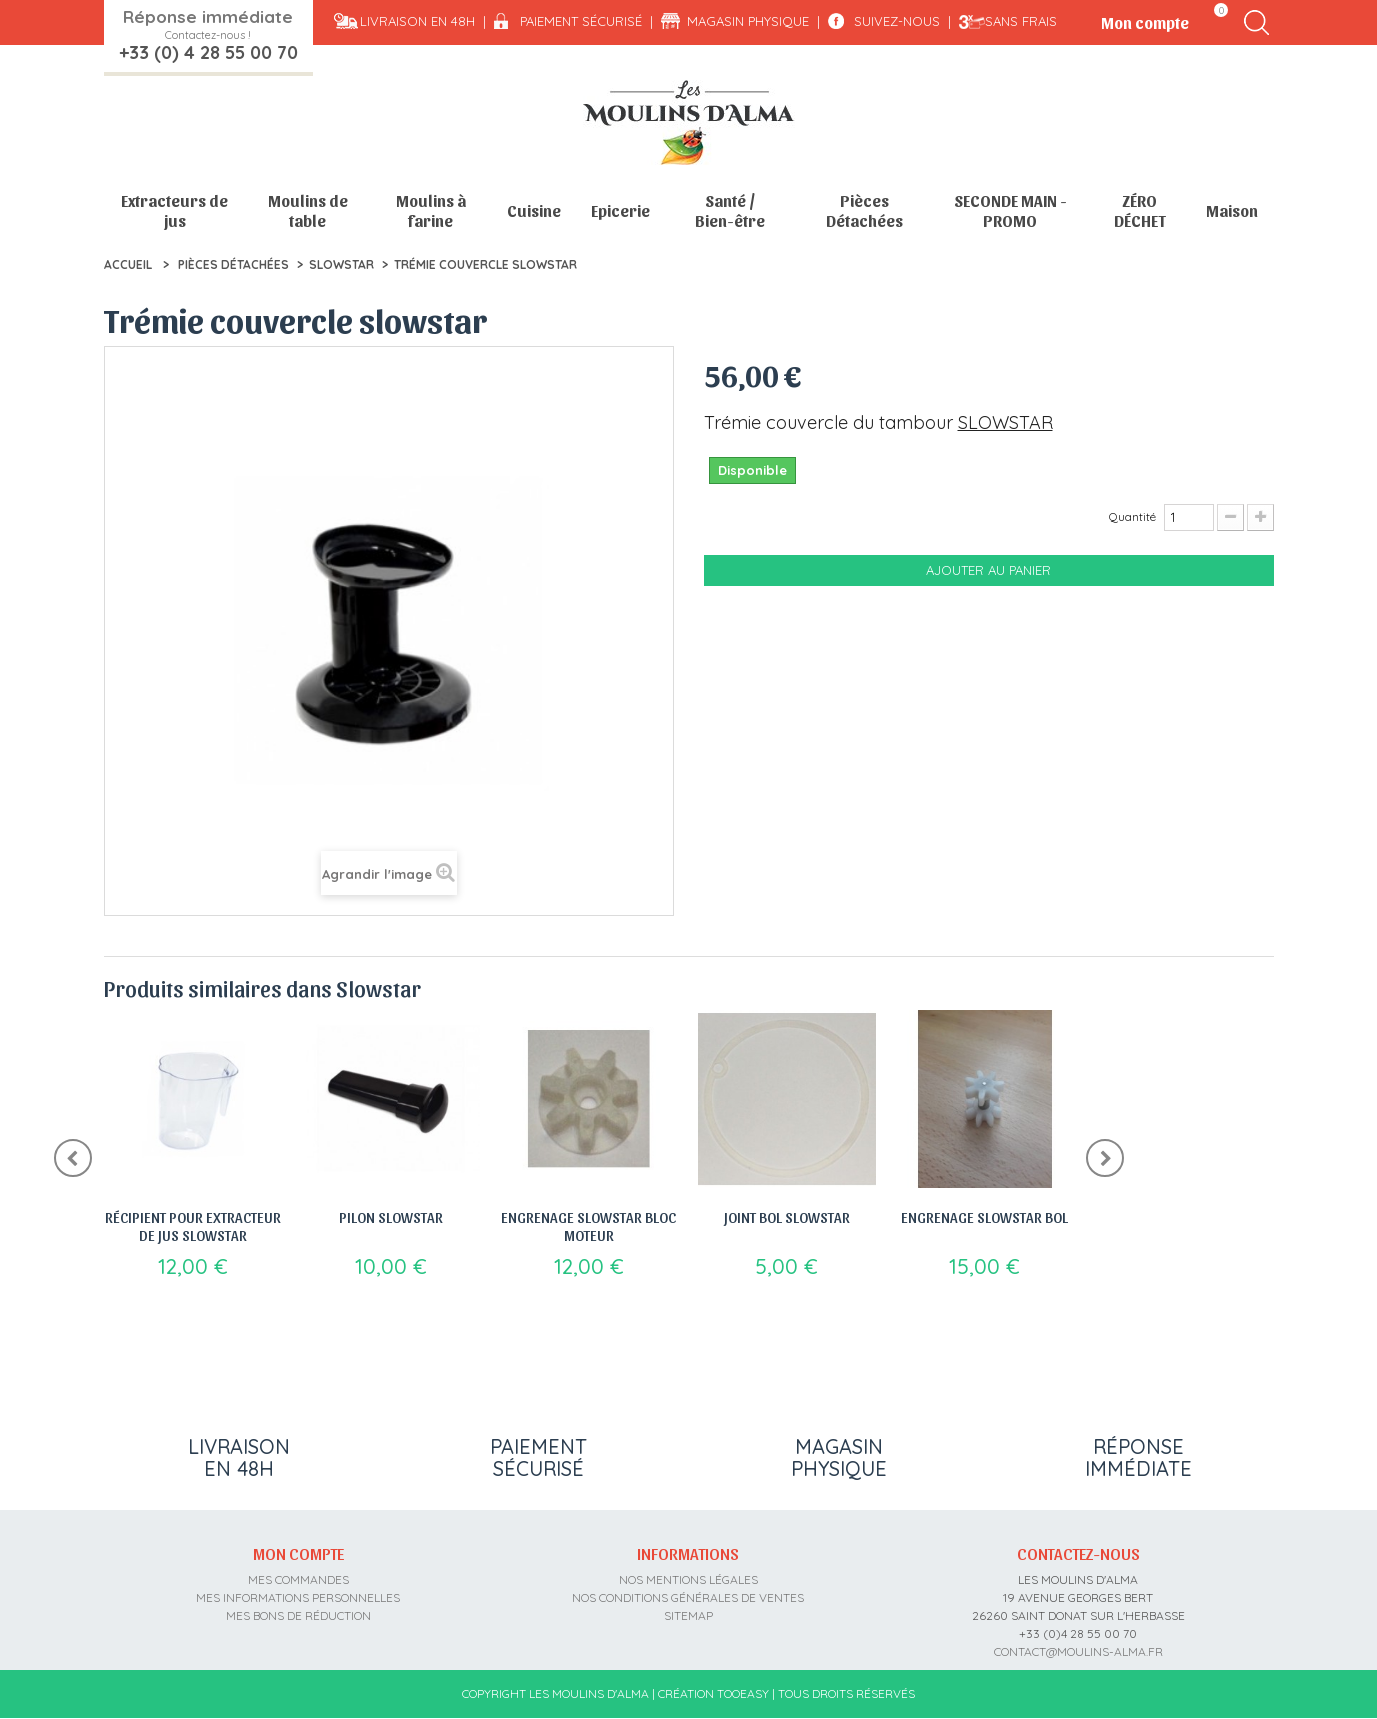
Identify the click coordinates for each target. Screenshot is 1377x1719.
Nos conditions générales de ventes (688, 1597)
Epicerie (620, 210)
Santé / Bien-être (730, 210)
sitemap (688, 1615)
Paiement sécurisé (581, 21)
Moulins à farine (431, 210)
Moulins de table (308, 210)
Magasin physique (748, 21)
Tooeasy (743, 1693)
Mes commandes (298, 1579)
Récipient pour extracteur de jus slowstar (193, 1226)
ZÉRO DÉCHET (1140, 210)
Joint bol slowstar (787, 1217)
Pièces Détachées (864, 210)
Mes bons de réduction (298, 1615)
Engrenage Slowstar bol (984, 1217)
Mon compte (298, 1553)
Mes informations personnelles (298, 1597)
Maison (1232, 210)
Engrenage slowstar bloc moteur (588, 1226)
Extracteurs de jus (174, 210)
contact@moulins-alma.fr (1078, 1651)
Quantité (1132, 516)
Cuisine (534, 210)
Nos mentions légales (688, 1579)
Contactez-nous (1078, 1553)
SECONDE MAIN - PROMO (1010, 210)
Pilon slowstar (391, 1217)
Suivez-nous (897, 21)
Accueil (128, 264)
